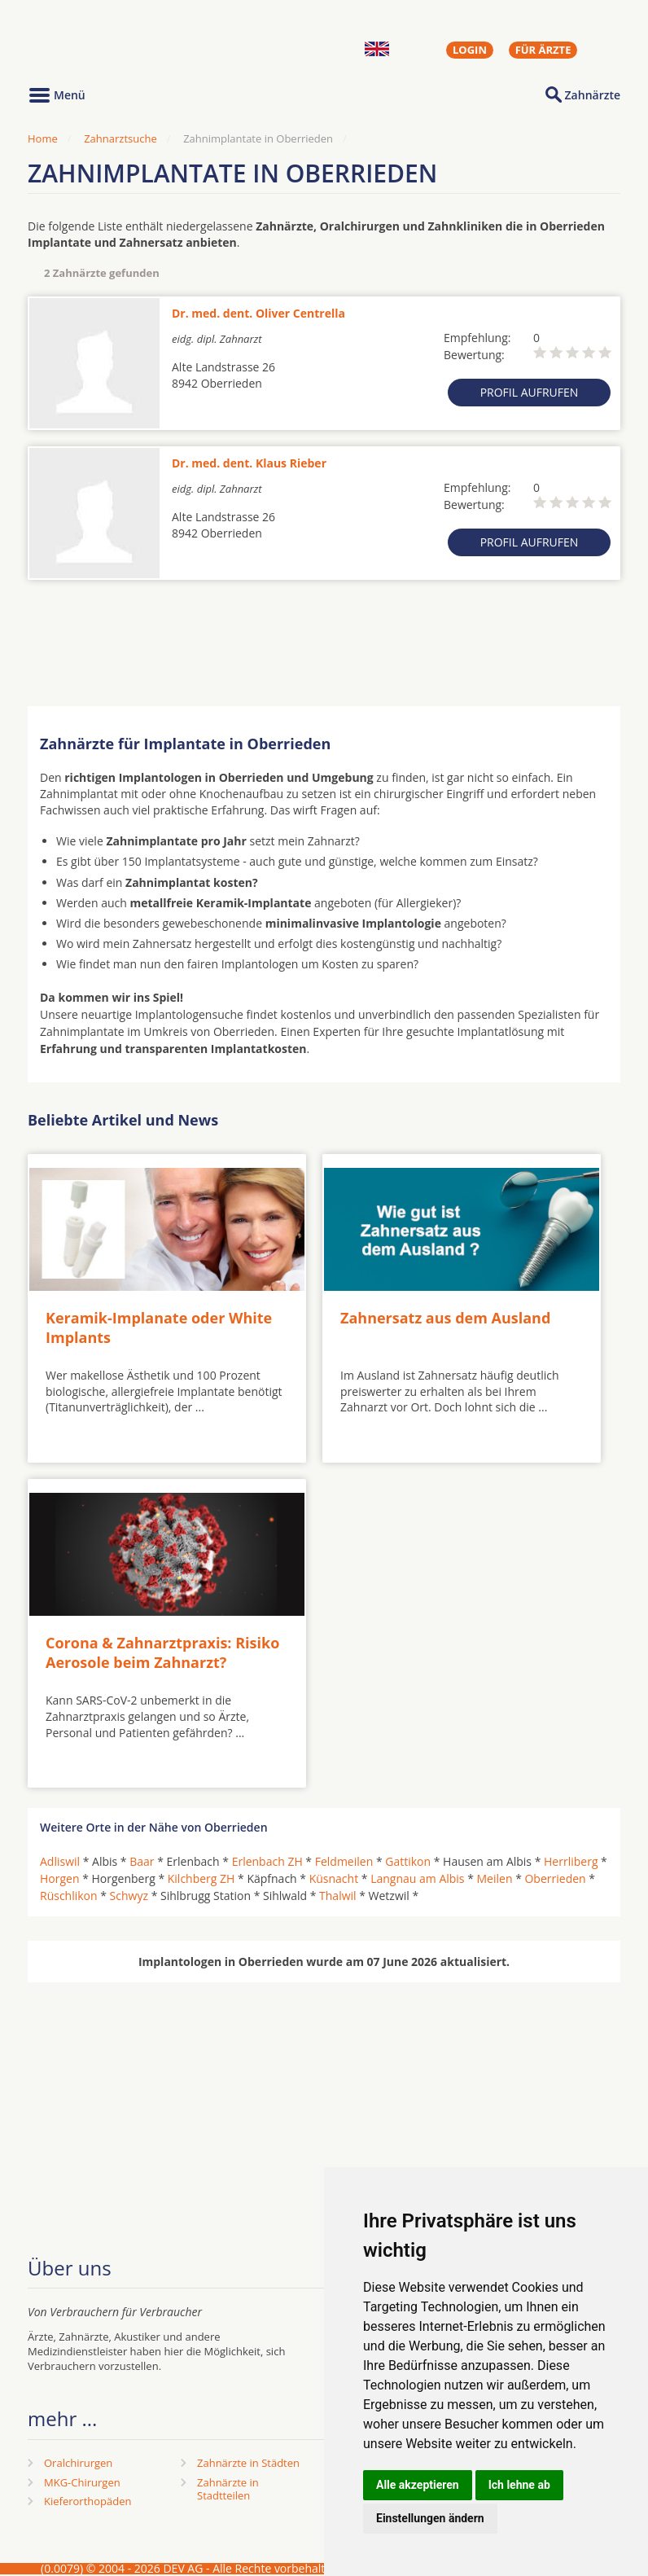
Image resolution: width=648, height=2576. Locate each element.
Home (43, 138)
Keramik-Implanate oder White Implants (159, 1327)
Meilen (495, 1878)
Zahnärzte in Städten (248, 2462)
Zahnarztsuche (120, 138)
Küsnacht (333, 1878)
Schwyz (129, 1895)
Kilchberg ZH (201, 1878)
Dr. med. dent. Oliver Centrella (258, 313)
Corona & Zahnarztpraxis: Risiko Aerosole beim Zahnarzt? (162, 1652)
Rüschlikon (69, 1895)
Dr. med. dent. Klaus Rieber (249, 463)
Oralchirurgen (78, 2462)
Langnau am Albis (417, 1878)
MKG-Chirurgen (82, 2482)
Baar (141, 1861)
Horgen (60, 1878)
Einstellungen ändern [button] (430, 2518)
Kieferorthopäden (88, 2501)
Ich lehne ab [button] (519, 2484)
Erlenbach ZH (267, 1861)
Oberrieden (554, 1878)
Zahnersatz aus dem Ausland (445, 1317)
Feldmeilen (344, 1861)
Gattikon (408, 1861)
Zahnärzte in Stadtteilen (228, 2489)
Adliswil (60, 1861)
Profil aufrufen (529, 392)
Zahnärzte (592, 95)
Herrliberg (571, 1861)
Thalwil (338, 1895)
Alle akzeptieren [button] (417, 2484)
